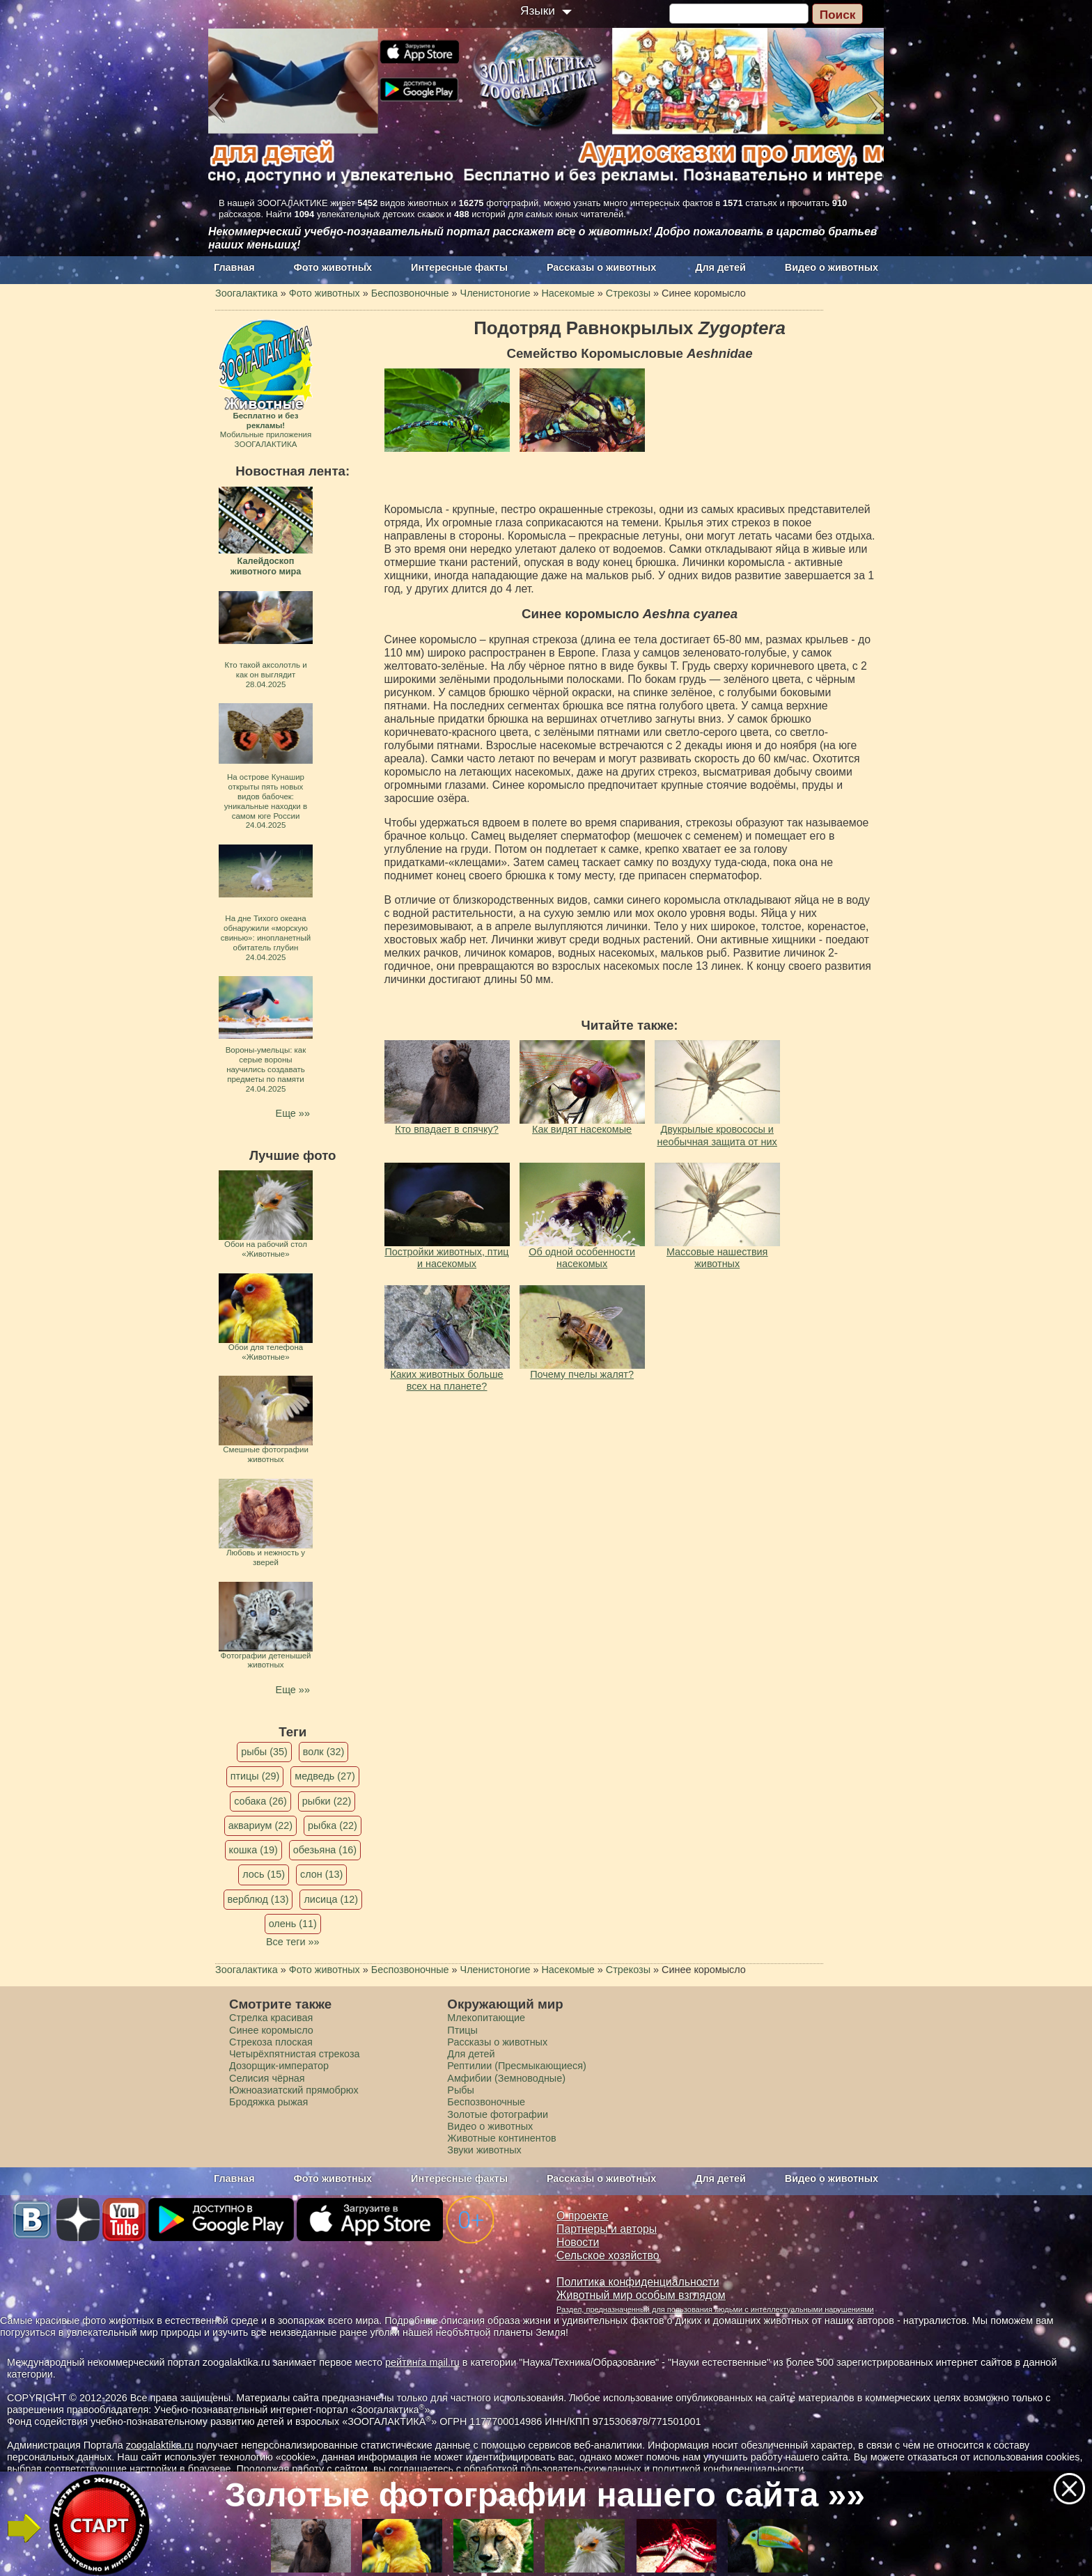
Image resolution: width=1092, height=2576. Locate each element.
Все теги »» (293, 1941)
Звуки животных (484, 2149)
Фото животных (333, 267)
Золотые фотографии (497, 2114)
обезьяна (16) (325, 1849)
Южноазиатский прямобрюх (294, 2090)
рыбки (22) (327, 1801)
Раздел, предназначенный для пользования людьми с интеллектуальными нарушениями (715, 2309)
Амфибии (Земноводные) (506, 2078)
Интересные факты (459, 267)
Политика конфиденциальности (637, 2282)
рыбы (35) (264, 1751)
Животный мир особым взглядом (641, 2295)
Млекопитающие (486, 2017)
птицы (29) (255, 1776)
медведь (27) (325, 1776)
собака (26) (260, 1801)
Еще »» (293, 1113)
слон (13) (321, 1874)
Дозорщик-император (279, 2065)
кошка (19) (253, 1849)
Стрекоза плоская (271, 2042)
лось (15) (263, 1874)
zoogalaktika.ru (160, 2445)
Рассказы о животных (601, 267)
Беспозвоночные (486, 2101)
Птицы (462, 2030)
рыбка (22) (332, 1825)
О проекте (582, 2216)
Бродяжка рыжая (268, 2101)
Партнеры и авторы (606, 2229)
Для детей (720, 267)
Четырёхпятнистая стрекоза (294, 2053)
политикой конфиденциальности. (730, 2468)
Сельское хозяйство (607, 2255)
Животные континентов (501, 2138)
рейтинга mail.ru (422, 2362)
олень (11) (293, 1923)
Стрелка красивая (271, 2017)
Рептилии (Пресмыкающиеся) (516, 2065)
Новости (577, 2242)
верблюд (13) (258, 1899)
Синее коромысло (271, 2030)
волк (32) (323, 1751)
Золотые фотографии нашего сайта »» (545, 2494)
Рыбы (460, 2090)
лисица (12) (331, 1899)
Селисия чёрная (267, 2078)
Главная (234, 267)
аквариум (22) (260, 1825)
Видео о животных (831, 267)
